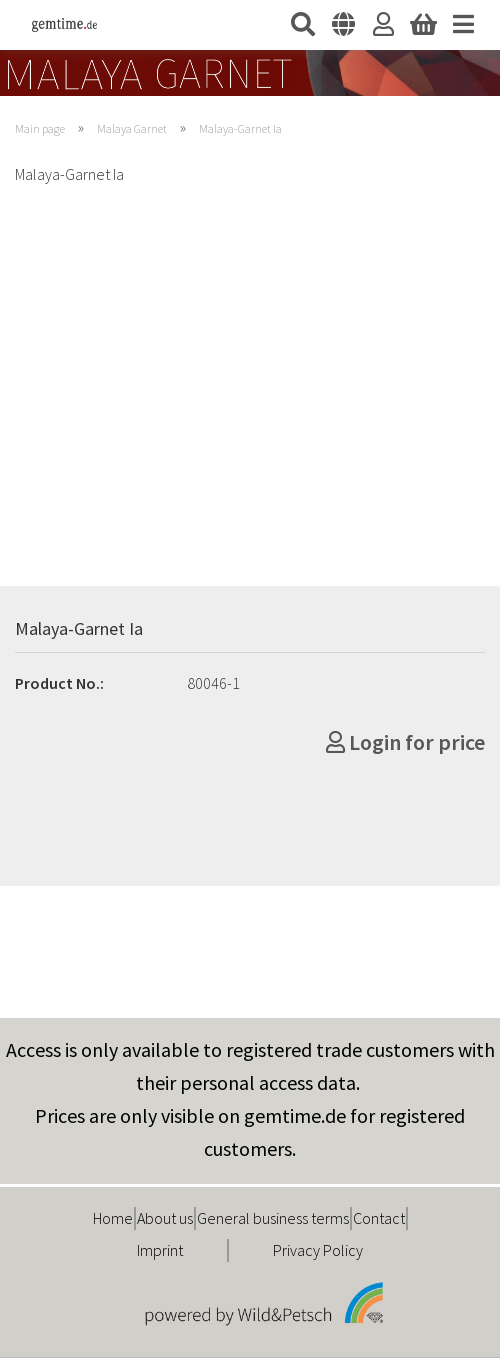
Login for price (405, 742)
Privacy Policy (318, 1250)
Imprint (160, 1250)
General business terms (273, 1218)
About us (165, 1218)
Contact (379, 1218)
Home (113, 1218)
